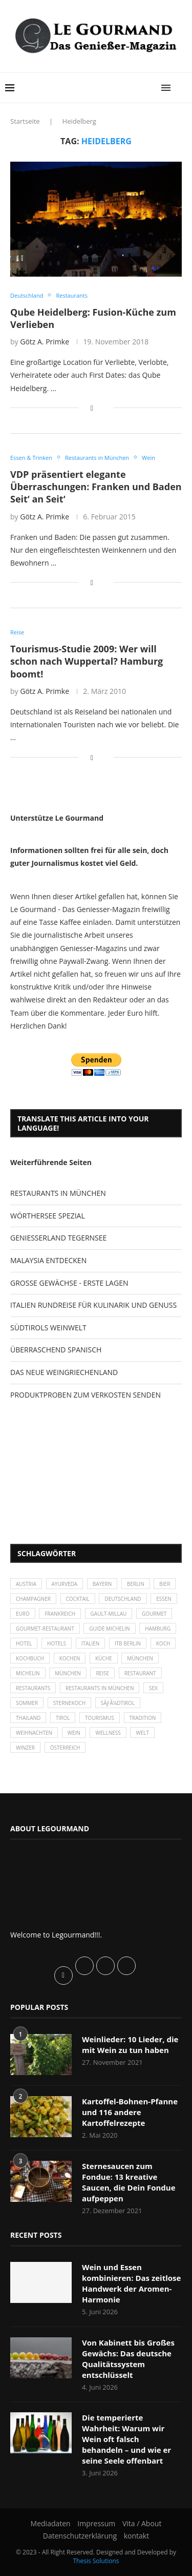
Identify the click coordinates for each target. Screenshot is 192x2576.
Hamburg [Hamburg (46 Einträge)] (157, 1628)
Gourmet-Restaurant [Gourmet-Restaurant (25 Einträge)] (45, 1628)
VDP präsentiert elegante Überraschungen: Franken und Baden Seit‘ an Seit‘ (96, 487)
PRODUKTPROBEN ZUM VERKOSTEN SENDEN (85, 1395)
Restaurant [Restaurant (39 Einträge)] (140, 1673)
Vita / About (141, 2523)
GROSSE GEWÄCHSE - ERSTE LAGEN (69, 1283)
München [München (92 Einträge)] (68, 1673)
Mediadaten (51, 2523)
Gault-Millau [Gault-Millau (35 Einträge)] (109, 1613)
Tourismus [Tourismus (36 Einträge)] (99, 1717)
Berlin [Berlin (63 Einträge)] (135, 1583)
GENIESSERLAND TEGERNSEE (58, 1238)
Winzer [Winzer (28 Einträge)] (25, 1747)
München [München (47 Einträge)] (140, 1658)
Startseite (25, 121)
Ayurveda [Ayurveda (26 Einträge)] (64, 1583)
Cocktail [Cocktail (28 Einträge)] (78, 1598)
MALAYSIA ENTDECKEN (48, 1260)
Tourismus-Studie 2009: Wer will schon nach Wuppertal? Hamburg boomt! (86, 661)
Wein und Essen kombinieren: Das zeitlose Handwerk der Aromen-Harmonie (131, 2283)
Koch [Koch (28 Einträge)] (163, 1643)
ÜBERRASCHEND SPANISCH (55, 1349)
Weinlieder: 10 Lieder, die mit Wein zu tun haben (130, 2044)
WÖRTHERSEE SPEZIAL (47, 1216)
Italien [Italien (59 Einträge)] (90, 1643)
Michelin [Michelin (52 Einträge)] (28, 1673)
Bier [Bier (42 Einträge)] (164, 1583)
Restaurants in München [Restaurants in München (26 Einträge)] (100, 1688)
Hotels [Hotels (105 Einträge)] (56, 1643)
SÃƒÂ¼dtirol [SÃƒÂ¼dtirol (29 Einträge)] (118, 1703)
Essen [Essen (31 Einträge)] (164, 1598)
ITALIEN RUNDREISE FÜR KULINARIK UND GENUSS (93, 1305)
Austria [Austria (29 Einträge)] (26, 1583)
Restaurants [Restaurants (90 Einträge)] (33, 1688)
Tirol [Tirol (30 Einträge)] (63, 1717)
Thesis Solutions (96, 2560)
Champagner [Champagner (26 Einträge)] (33, 1598)
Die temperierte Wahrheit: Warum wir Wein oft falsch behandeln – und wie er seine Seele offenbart (126, 2439)
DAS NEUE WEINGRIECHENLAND (64, 1372)
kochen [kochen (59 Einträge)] (69, 1658)
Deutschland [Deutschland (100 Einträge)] (122, 1598)
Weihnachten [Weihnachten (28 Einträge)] (34, 1732)
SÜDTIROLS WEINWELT (48, 1327)
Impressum (96, 2523)
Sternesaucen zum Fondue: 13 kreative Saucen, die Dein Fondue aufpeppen (129, 2182)
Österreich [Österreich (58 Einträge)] (65, 1747)
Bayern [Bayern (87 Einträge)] (102, 1583)
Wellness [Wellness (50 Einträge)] (107, 1732)
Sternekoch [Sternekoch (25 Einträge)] (69, 1703)
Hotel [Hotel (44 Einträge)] (24, 1643)
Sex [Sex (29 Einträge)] (153, 1688)
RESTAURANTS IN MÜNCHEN (58, 1193)
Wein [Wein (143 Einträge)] (74, 1732)
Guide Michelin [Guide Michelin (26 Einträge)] (109, 1628)
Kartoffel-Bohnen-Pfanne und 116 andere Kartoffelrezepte (130, 2112)
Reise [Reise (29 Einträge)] (102, 1673)
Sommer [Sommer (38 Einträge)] (27, 1703)
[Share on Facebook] (92, 408)
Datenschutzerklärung (80, 2536)
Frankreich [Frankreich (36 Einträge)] (60, 1613)
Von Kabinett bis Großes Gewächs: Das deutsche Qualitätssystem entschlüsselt (128, 2358)
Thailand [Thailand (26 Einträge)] (28, 1717)
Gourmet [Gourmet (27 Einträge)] (154, 1613)
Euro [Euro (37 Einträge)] (23, 1613)
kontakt (136, 2536)
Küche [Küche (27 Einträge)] (103, 1658)
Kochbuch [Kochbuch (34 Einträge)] (30, 1658)
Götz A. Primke (44, 341)
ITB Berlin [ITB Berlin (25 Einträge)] (128, 1643)
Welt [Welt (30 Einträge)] (142, 1732)
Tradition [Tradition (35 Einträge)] (143, 1717)
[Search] (182, 88)
